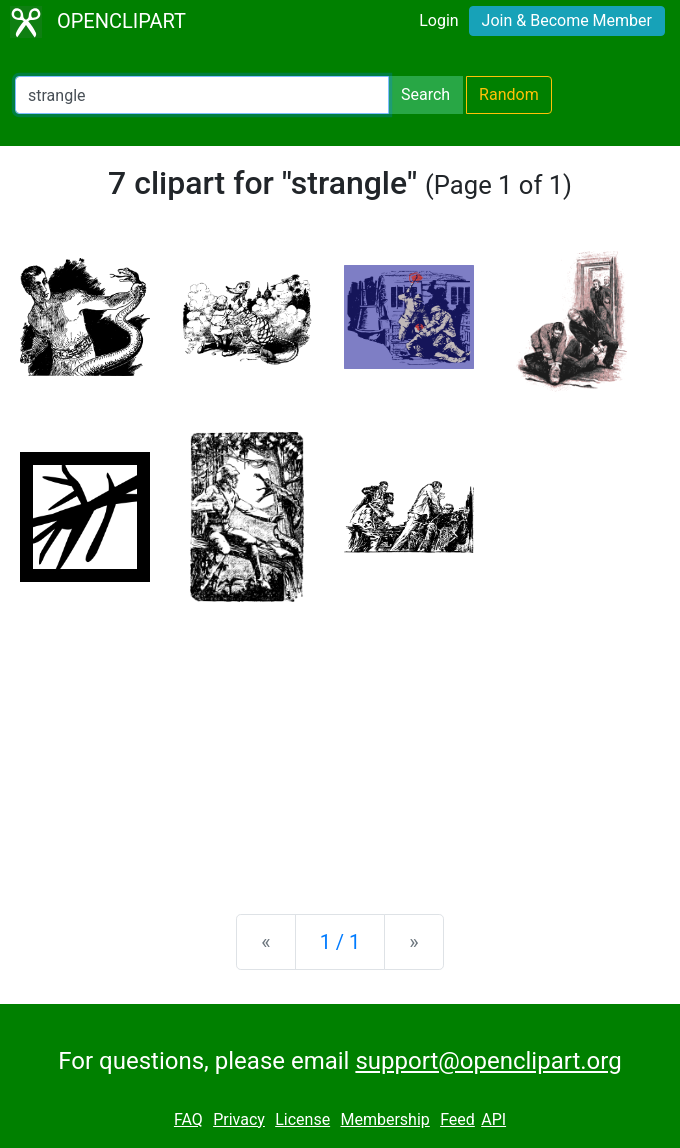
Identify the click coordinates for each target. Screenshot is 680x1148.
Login (438, 20)
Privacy (239, 1119)
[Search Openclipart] (202, 95)
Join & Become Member (567, 20)
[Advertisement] (340, 742)
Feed (457, 1119)
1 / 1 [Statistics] (340, 942)
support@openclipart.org (488, 1061)
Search (425, 94)
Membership (384, 1119)
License (302, 1119)
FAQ (188, 1119)
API (493, 1119)
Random (509, 94)
